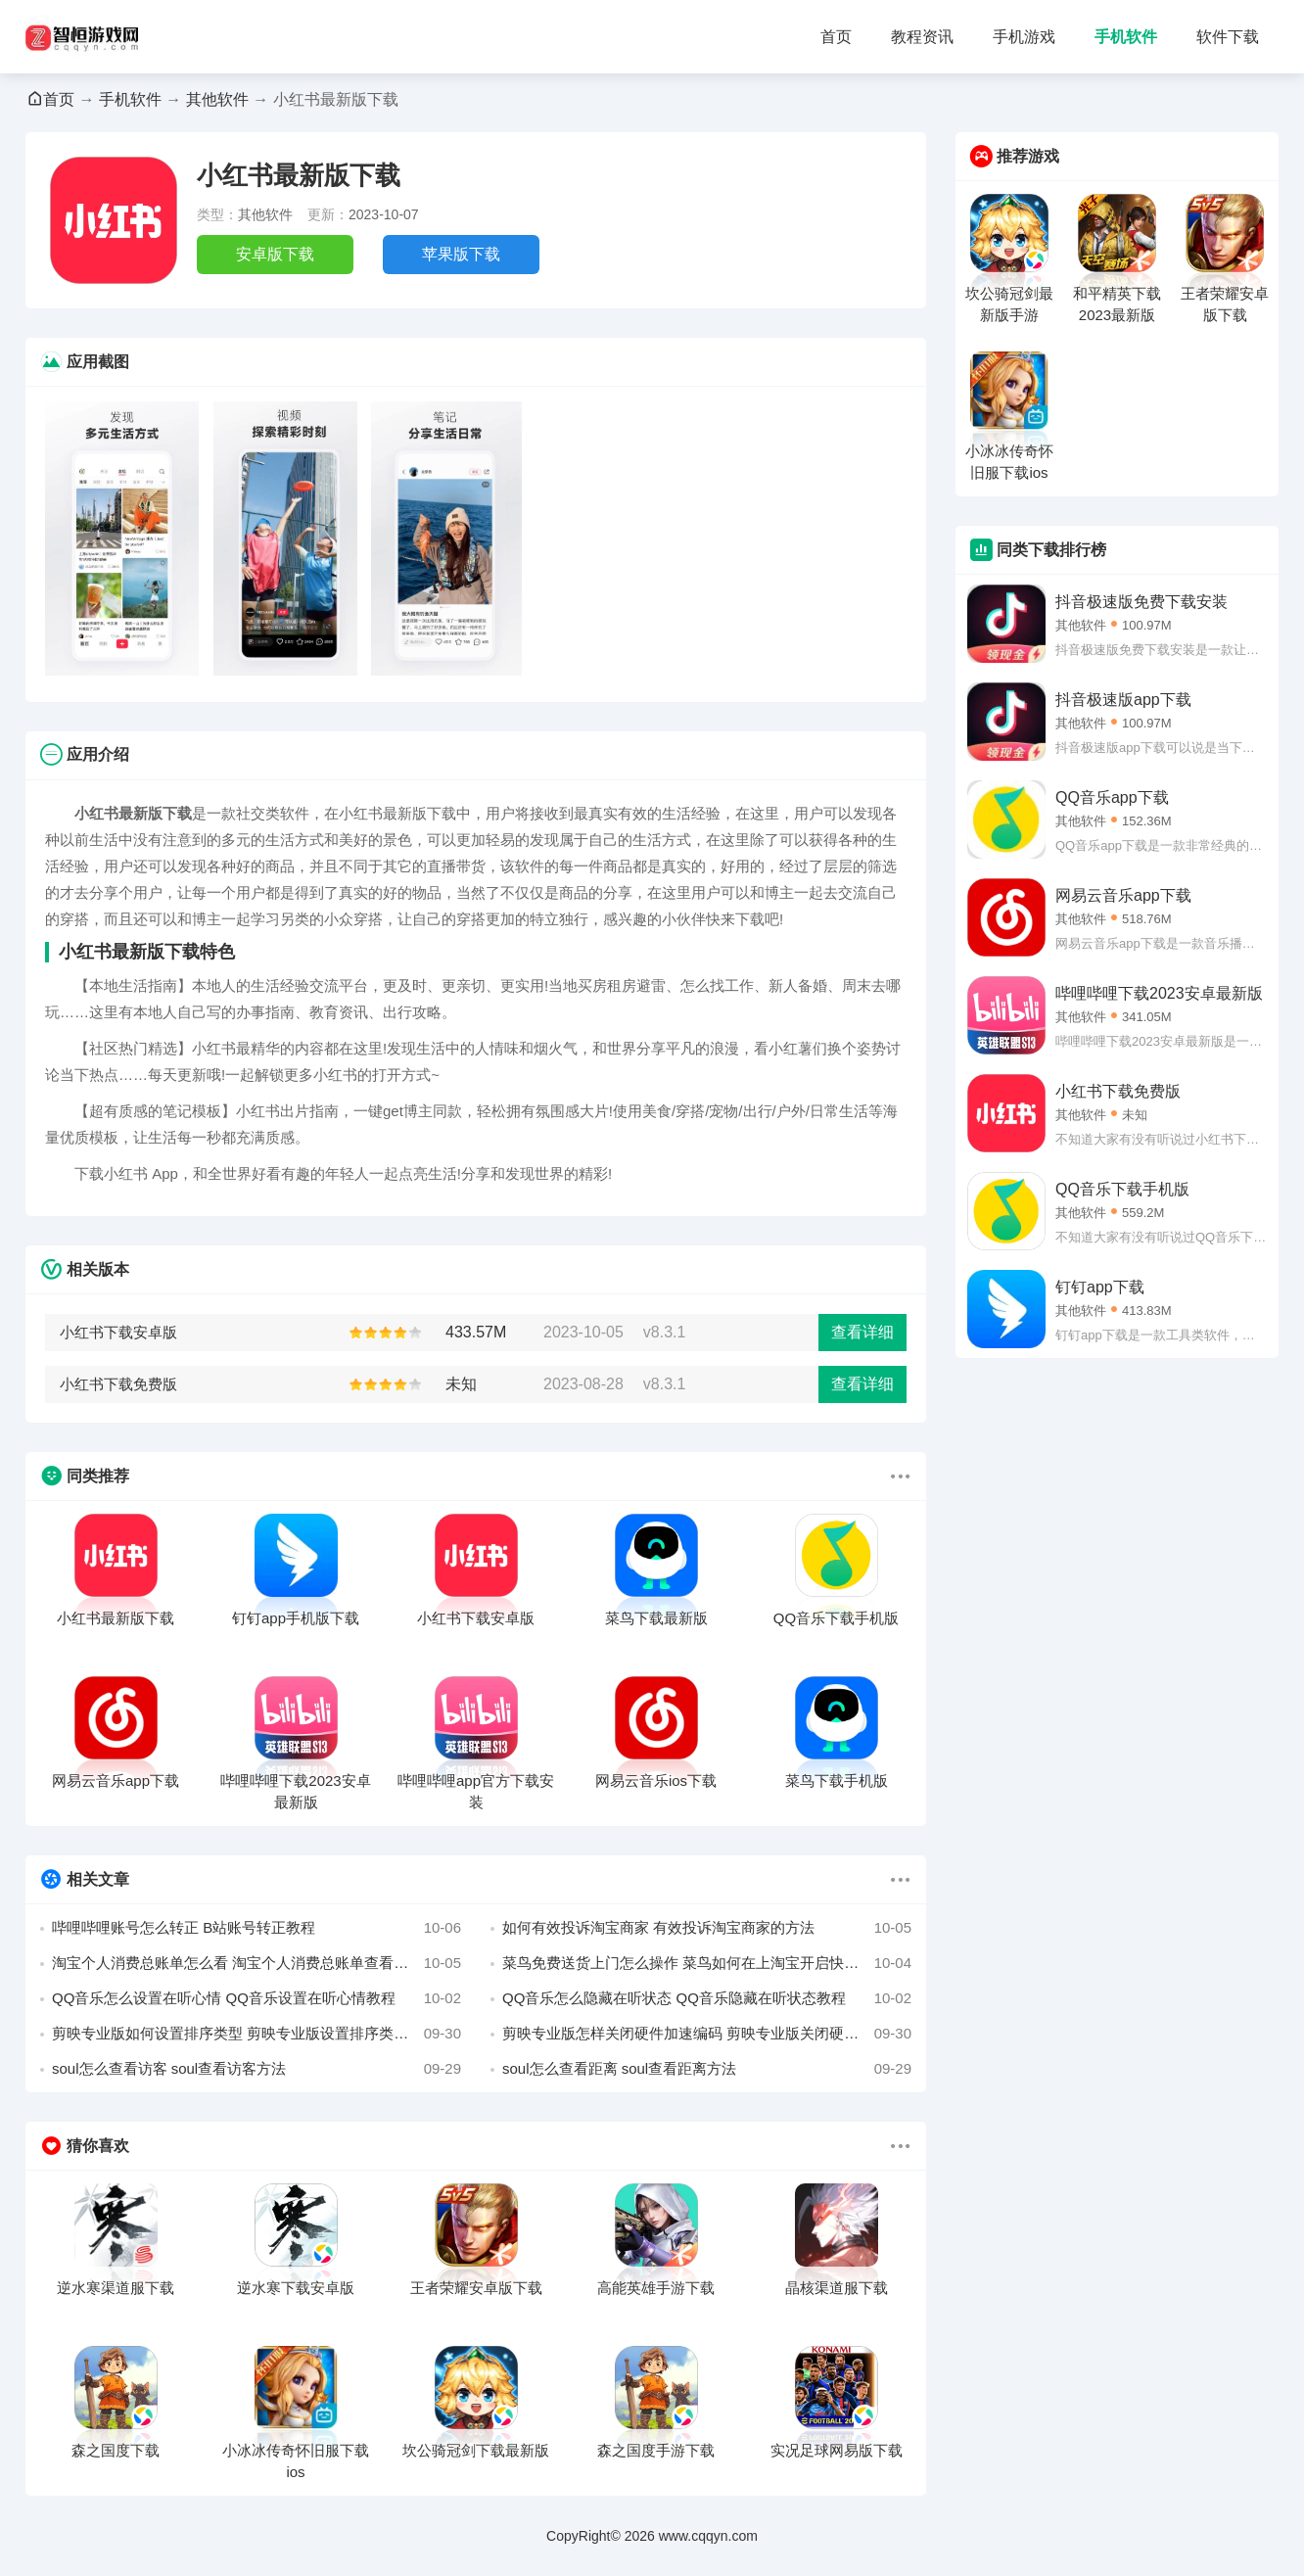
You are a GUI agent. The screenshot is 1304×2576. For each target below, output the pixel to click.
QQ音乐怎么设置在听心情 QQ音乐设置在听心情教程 (256, 1998)
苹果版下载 (461, 254)
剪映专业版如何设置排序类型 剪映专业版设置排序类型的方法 (256, 2033)
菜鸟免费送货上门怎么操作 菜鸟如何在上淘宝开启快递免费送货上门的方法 (706, 1963)
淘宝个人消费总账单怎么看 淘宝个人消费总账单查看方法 (256, 1963)
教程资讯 (922, 36)
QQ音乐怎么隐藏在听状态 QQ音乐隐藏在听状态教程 (706, 1998)
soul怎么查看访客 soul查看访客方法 (256, 2068)
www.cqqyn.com (708, 2536)
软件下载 (1227, 36)
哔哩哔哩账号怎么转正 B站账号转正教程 (256, 1927)
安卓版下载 (275, 254)
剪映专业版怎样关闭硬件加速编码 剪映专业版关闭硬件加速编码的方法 (706, 2033)
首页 (836, 36)
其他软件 (217, 99)
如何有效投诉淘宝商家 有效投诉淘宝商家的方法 (706, 1927)
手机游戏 (1024, 36)
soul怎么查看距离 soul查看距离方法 (706, 2068)
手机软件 (1125, 36)
